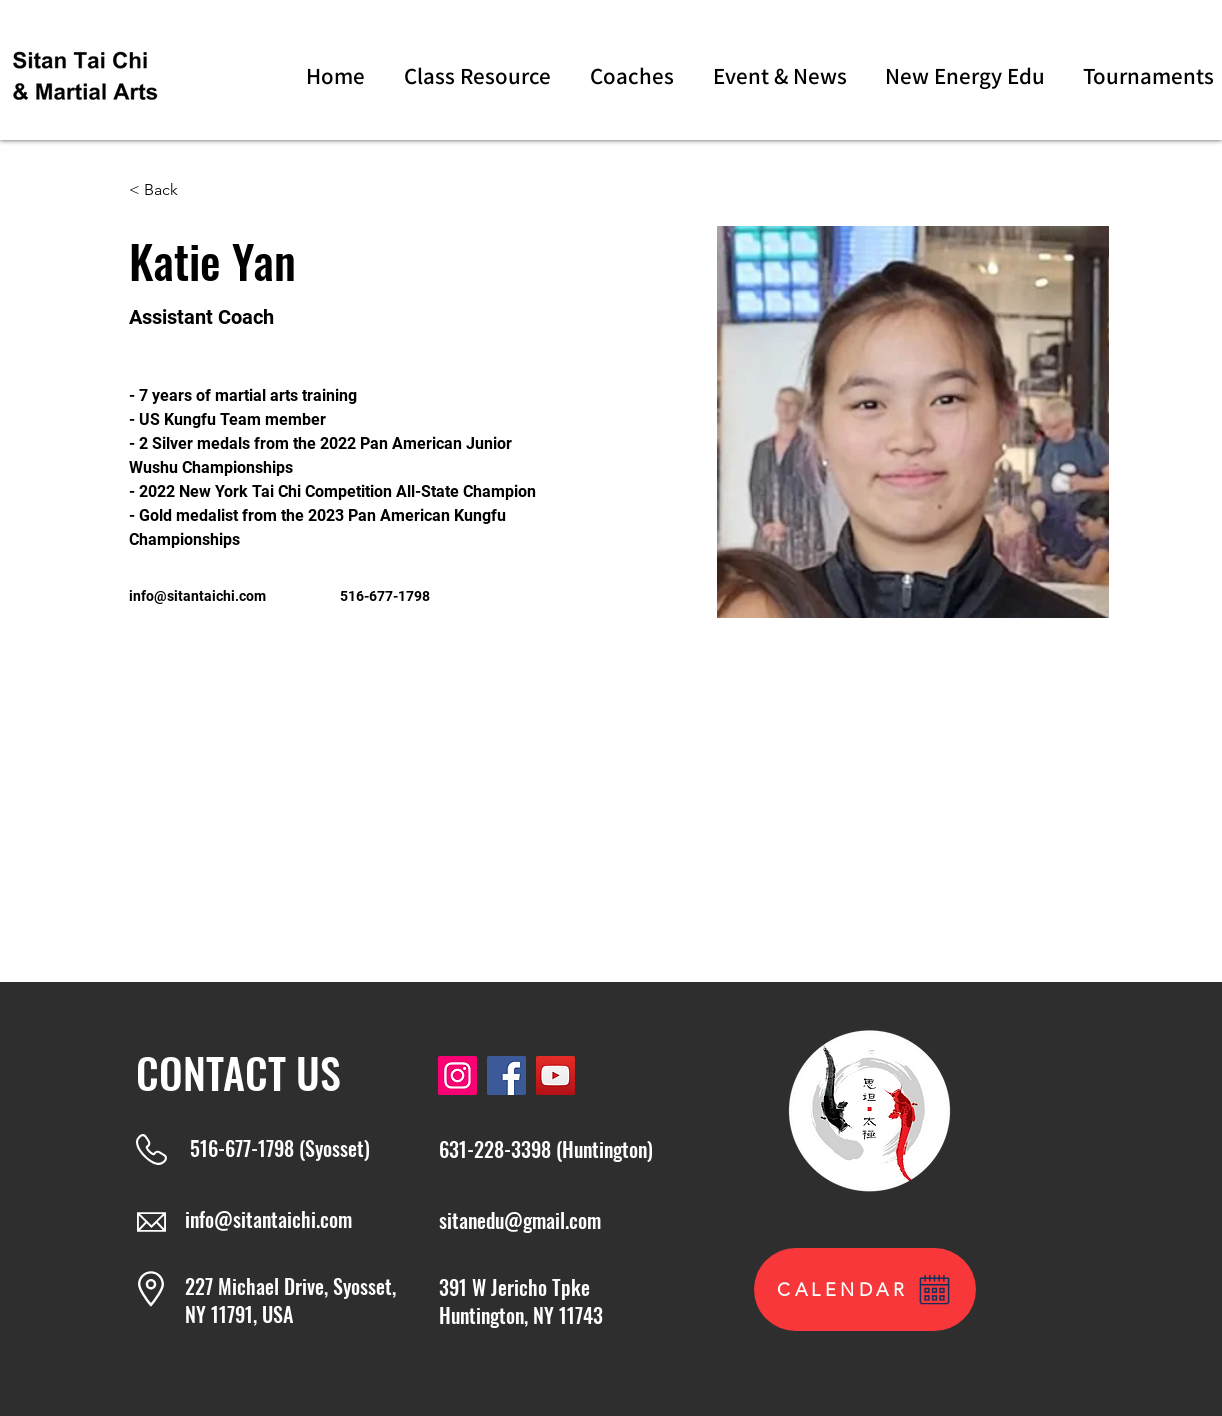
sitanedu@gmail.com (520, 1220)
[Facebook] (506, 1075)
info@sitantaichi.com (197, 596)
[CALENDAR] (865, 1289)
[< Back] (168, 190)
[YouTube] (555, 1075)
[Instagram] (457, 1075)
